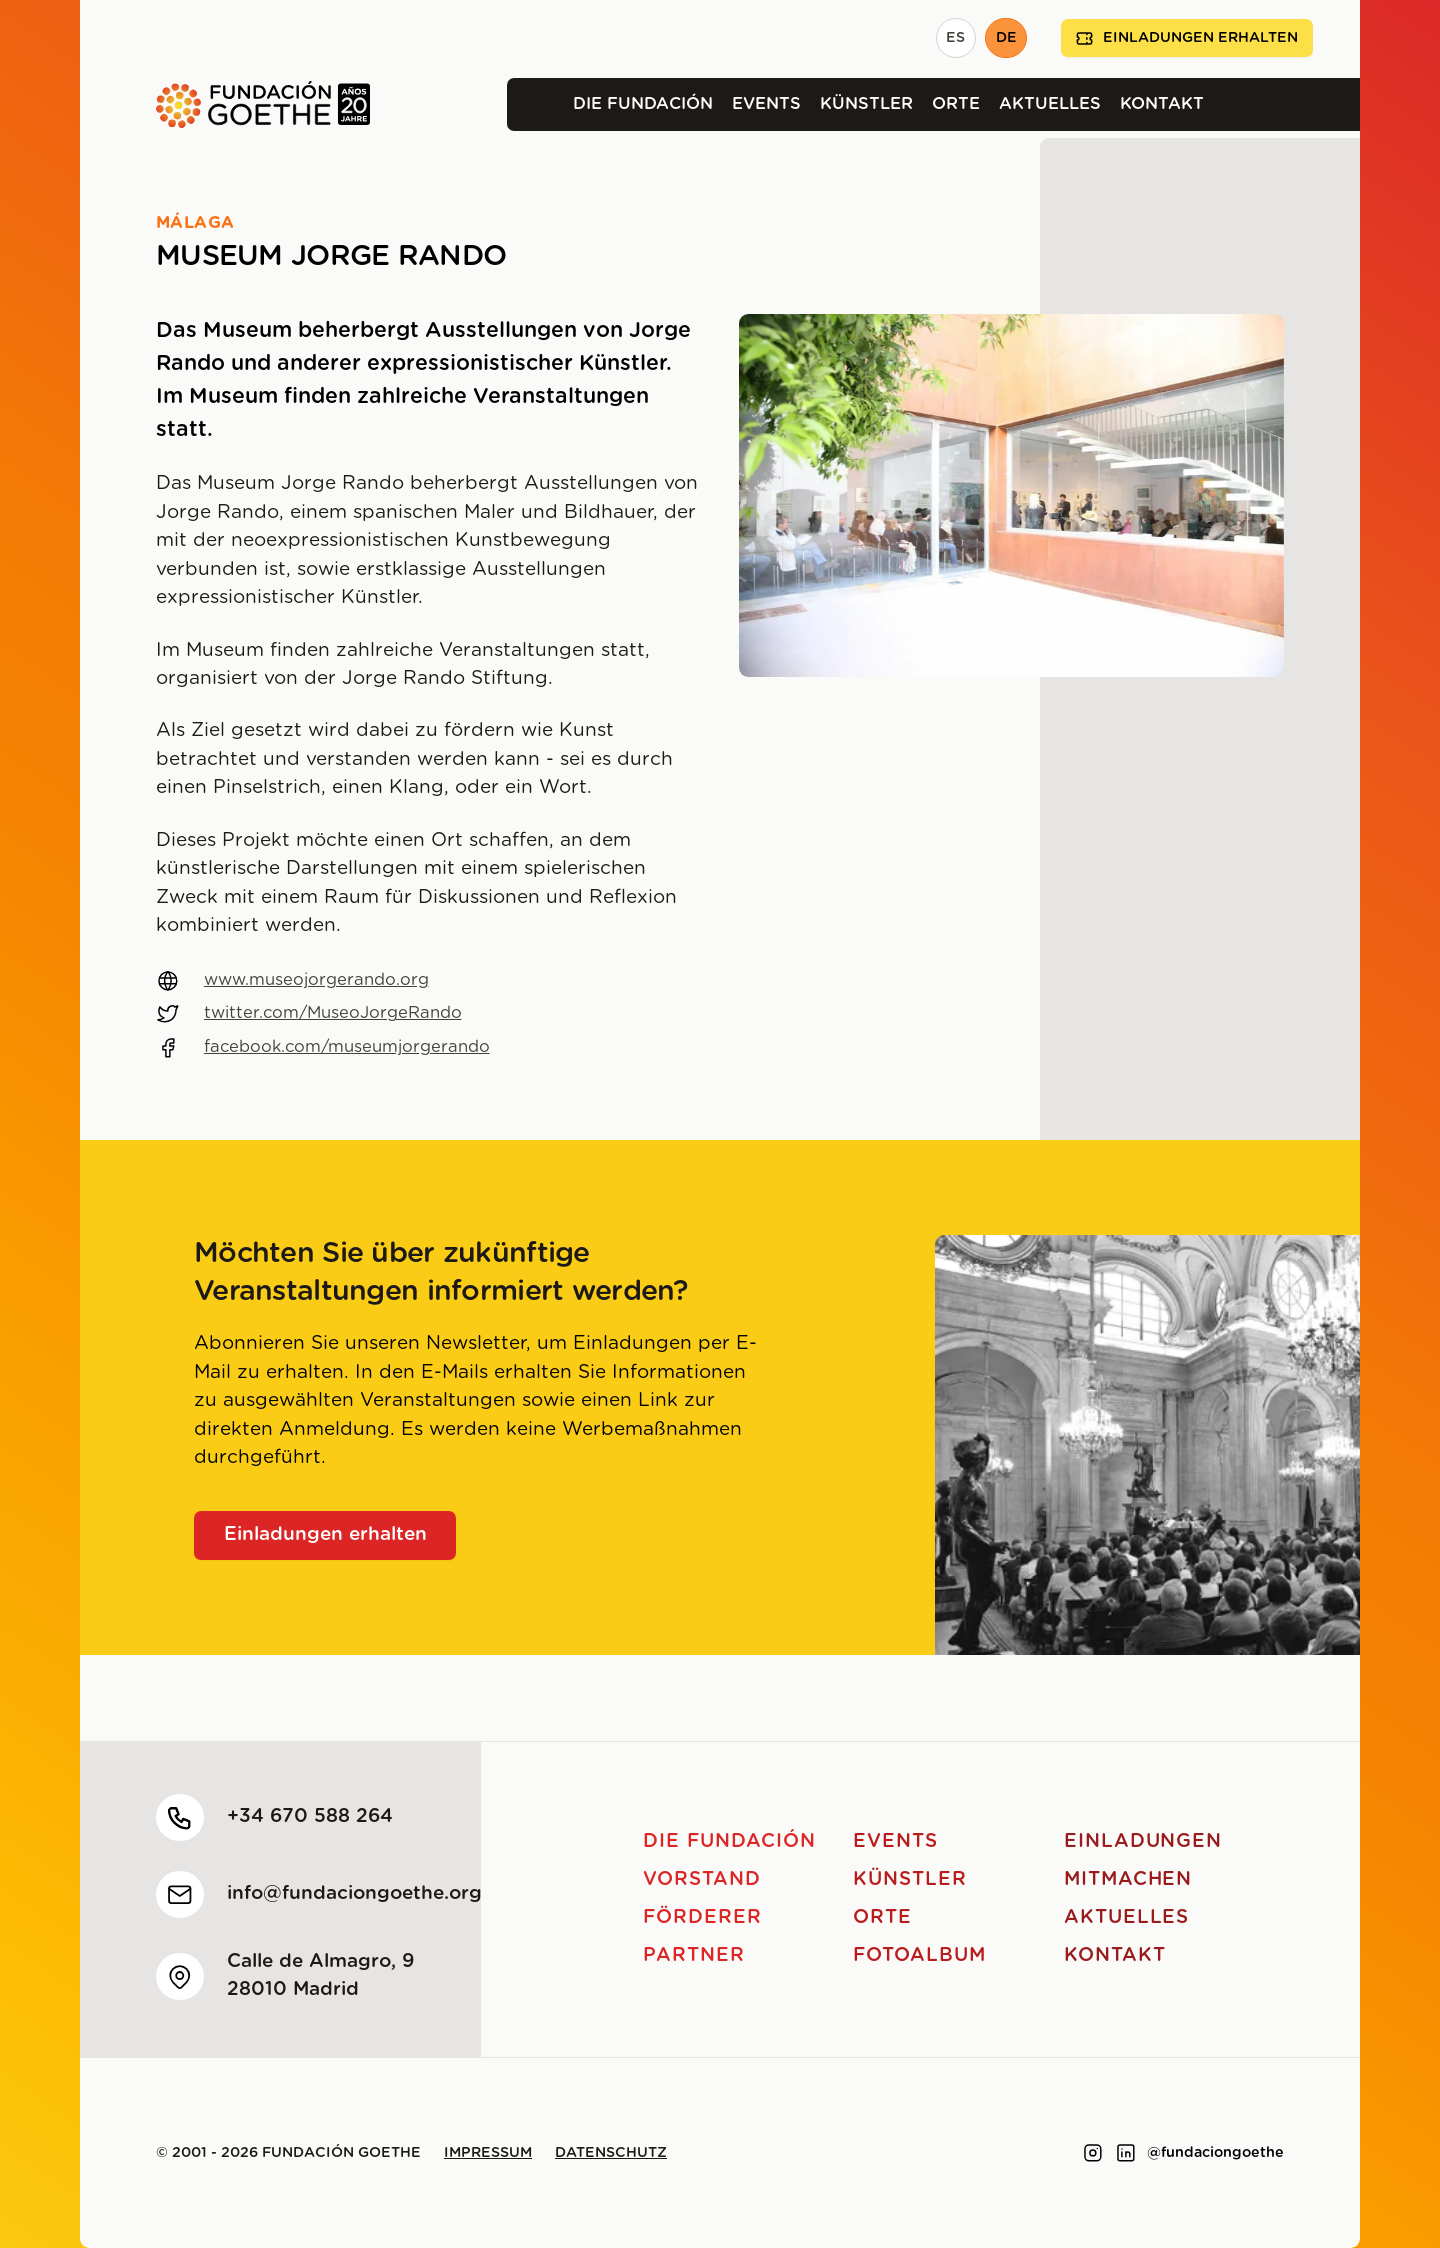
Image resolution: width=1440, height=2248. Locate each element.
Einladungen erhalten (1187, 38)
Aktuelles (1050, 104)
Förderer (702, 1917)
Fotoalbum (919, 1955)
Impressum (488, 2153)
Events (766, 104)
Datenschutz (611, 2153)
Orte (956, 104)
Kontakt (1162, 104)
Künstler (866, 104)
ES (955, 38)
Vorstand (702, 1879)
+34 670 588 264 (310, 1816)
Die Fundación (643, 104)
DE (1006, 38)
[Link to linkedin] (1126, 2153)
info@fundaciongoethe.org (354, 1893)
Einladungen (1143, 1841)
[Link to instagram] (1093, 2153)
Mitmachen (1128, 1879)
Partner (694, 1955)
